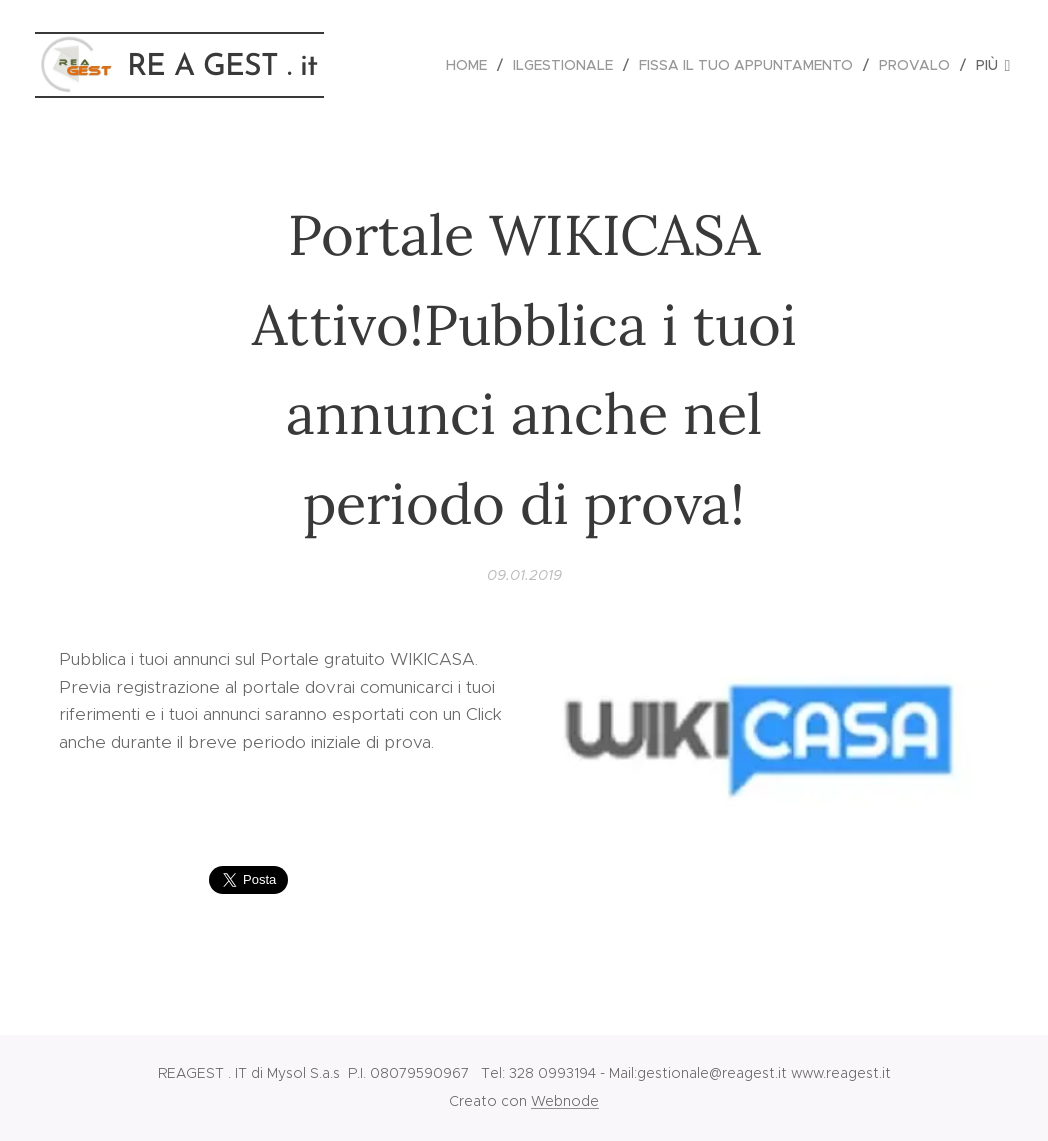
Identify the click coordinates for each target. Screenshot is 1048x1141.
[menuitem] (472, 65)
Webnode (565, 1101)
